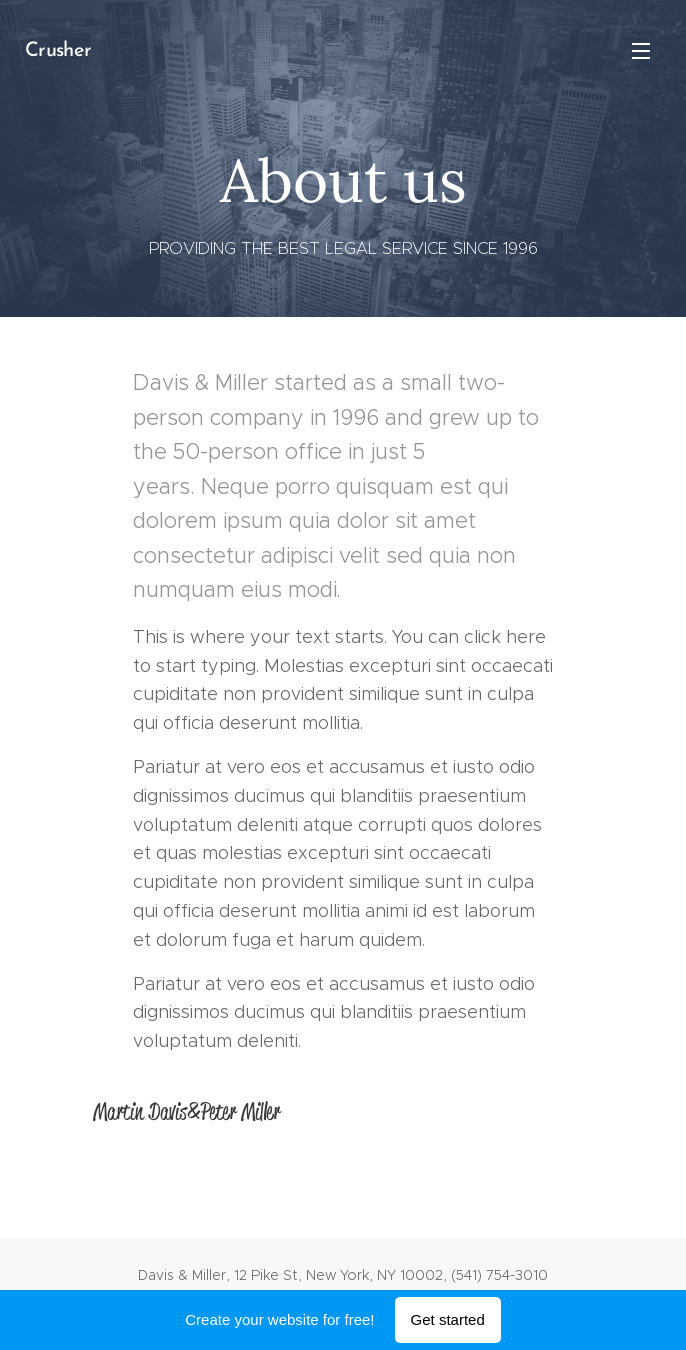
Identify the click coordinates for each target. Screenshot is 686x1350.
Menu (641, 51)
